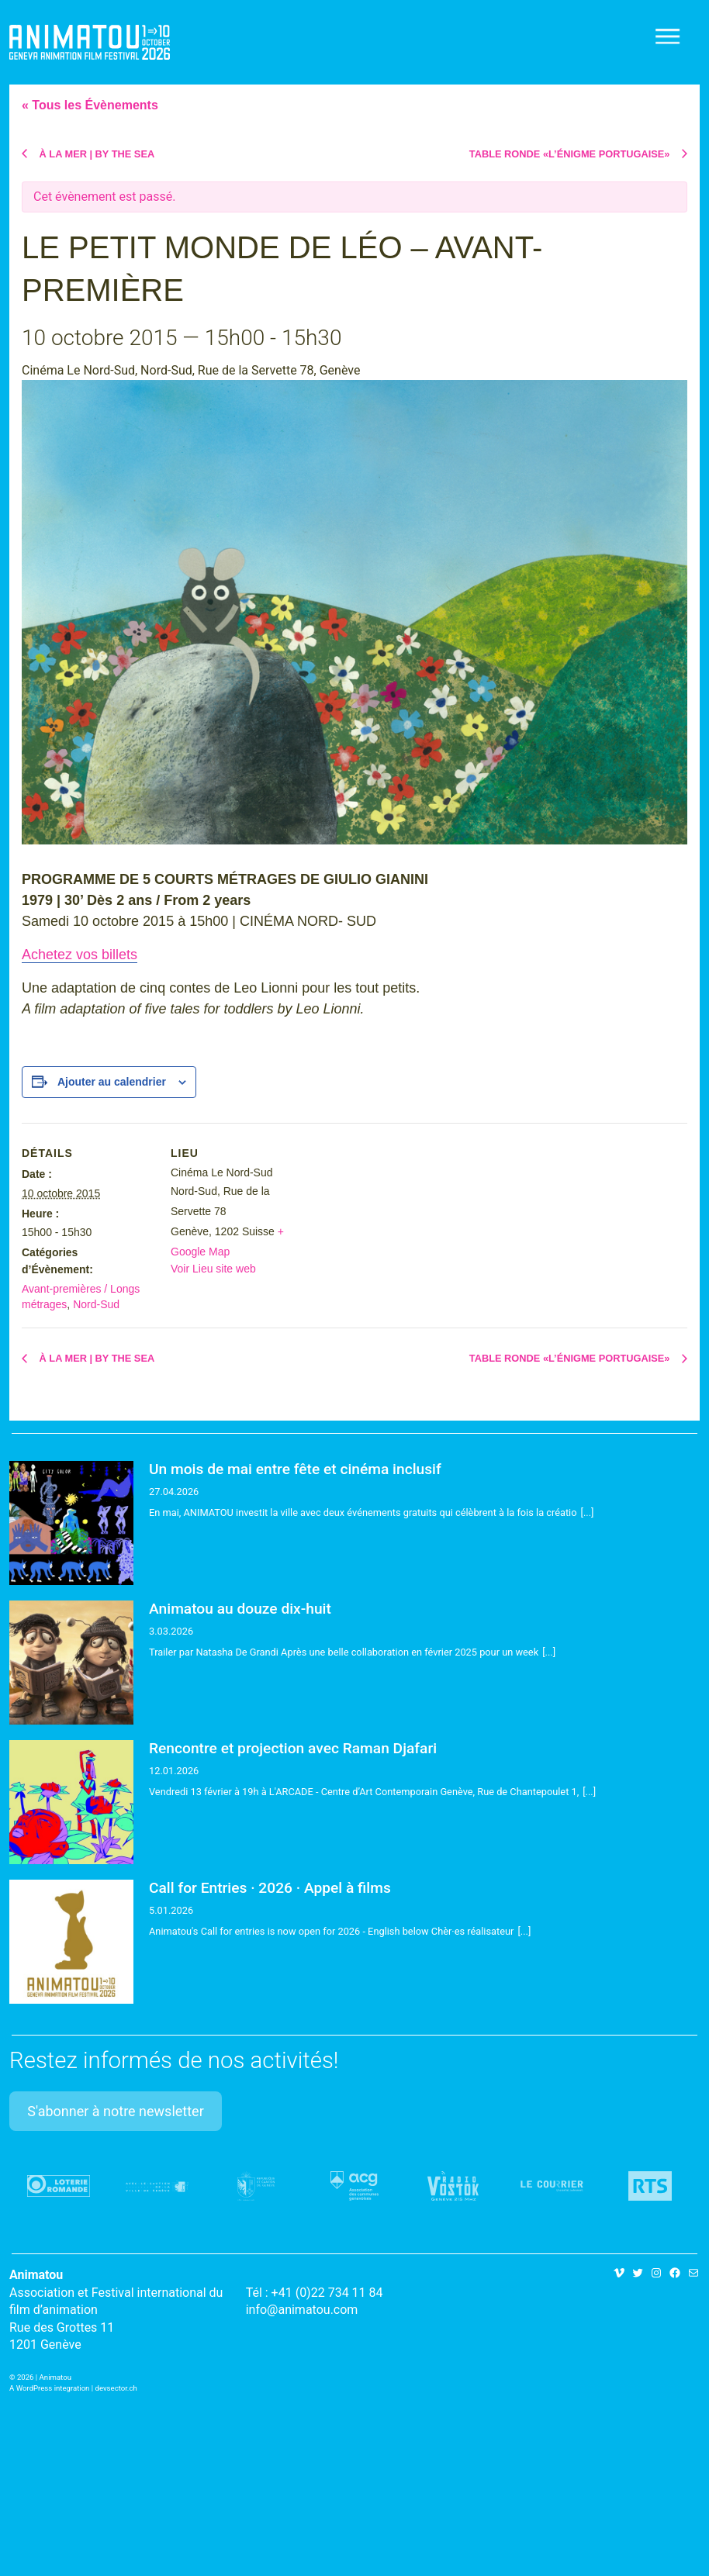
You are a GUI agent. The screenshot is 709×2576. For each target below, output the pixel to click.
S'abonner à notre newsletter (115, 2111)
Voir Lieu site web (213, 1268)
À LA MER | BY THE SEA (95, 154)
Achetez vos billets (79, 954)
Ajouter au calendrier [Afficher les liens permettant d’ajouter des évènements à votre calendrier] (111, 1082)
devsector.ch (116, 2388)
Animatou (89, 42)
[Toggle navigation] (668, 36)
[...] (587, 1512)
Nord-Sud (96, 1304)
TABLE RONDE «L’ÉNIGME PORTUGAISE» (571, 154)
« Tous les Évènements (90, 105)
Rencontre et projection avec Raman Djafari (293, 1748)
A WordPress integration (49, 2388)
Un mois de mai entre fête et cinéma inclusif (295, 1469)
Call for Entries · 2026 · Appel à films (270, 1888)
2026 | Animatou (44, 2377)
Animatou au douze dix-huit (240, 1609)
